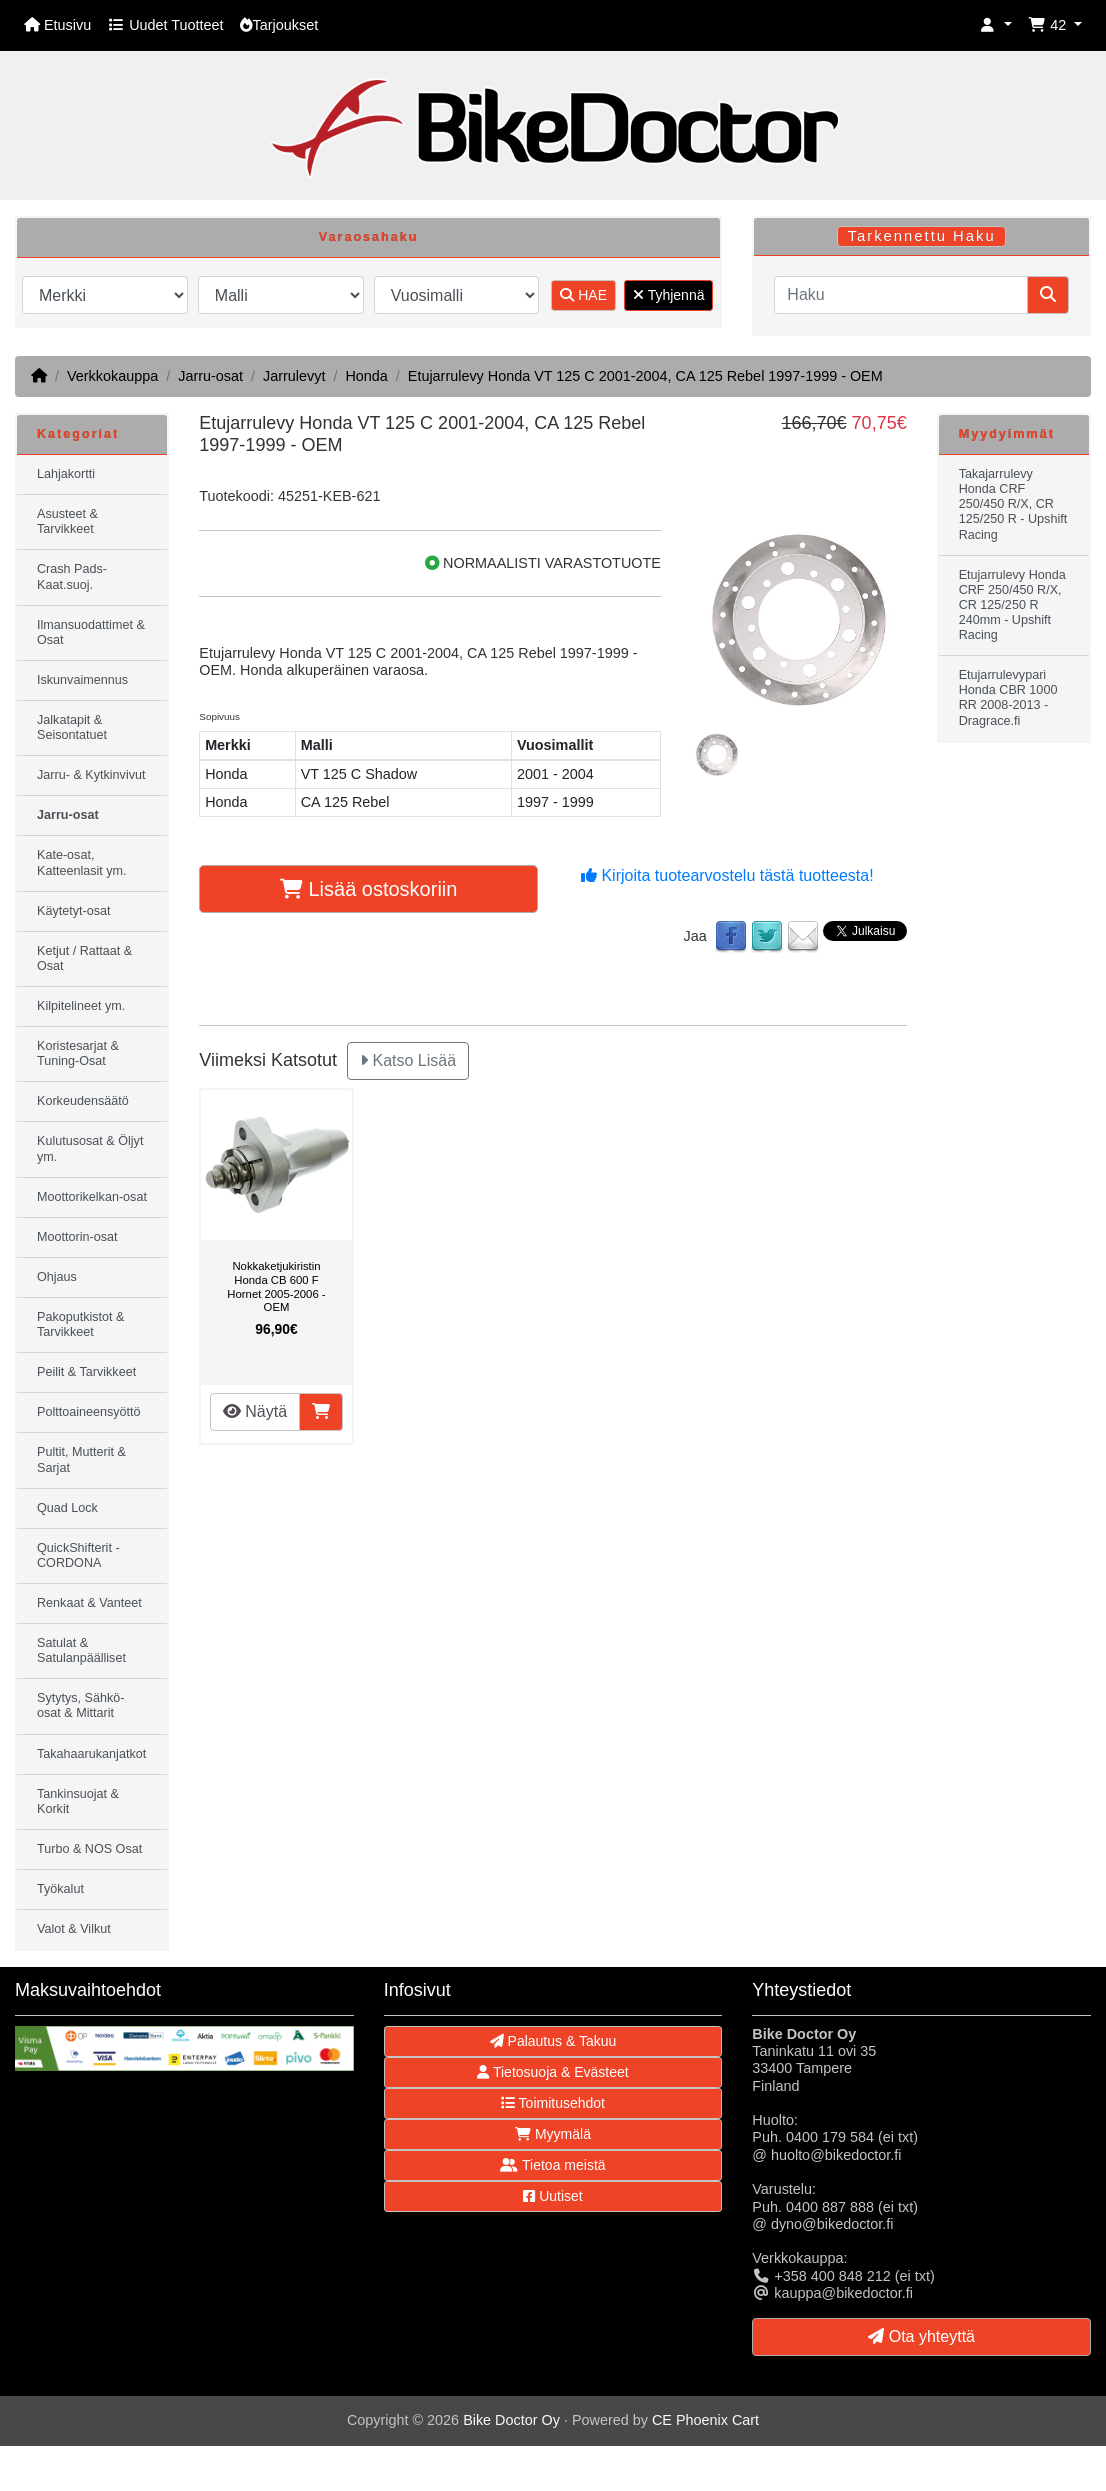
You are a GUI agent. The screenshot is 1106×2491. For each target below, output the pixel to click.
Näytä (255, 1411)
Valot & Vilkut (74, 1929)
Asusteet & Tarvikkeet (67, 521)
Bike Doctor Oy (511, 2420)
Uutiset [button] (552, 2196)
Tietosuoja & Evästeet (552, 2072)
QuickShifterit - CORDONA (78, 1555)
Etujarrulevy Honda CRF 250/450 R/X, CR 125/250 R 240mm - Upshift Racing (1012, 605)
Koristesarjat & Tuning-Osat (78, 1053)
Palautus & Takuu (553, 2041)
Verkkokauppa (112, 376)
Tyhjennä (668, 295)
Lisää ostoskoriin (369, 889)
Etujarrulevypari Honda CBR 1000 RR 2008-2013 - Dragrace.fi (1008, 697)
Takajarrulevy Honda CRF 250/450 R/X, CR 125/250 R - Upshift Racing (1013, 504)
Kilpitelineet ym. (81, 1006)
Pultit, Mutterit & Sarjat (81, 1459)
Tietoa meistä (552, 2165)
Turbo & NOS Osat (89, 1849)
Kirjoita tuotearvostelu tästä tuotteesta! (727, 875)
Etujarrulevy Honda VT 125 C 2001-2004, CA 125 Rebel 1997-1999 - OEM (645, 376)
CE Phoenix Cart (705, 2420)
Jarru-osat (210, 376)
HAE (583, 295)
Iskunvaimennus (82, 680)
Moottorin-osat (77, 1237)
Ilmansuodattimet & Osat (91, 632)
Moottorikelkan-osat (92, 1197)
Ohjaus (57, 1277)
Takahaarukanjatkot (91, 1754)
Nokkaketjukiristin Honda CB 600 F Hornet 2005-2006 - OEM (276, 1286)
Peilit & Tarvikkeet (86, 1372)
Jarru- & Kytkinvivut (91, 775)
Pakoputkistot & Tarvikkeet (81, 1324)
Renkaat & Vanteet (89, 1603)
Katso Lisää (408, 1060)
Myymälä (553, 2134)
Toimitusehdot (553, 2103)
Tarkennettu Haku (922, 236)
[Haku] (901, 295)
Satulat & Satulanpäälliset (81, 1650)
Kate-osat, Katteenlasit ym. (82, 862)
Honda (366, 376)
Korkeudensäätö (83, 1101)
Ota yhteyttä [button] (921, 2336)
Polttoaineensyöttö (89, 1412)
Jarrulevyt (294, 376)
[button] (996, 25)
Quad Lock (67, 1508)
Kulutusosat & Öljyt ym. (90, 1148)
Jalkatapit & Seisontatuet (72, 727)
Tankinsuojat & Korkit (78, 1801)
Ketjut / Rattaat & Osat (84, 958)
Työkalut (60, 1889)
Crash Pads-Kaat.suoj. (72, 576)
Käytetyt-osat (74, 911)
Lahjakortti (66, 474)
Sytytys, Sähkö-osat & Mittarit (81, 1705)
